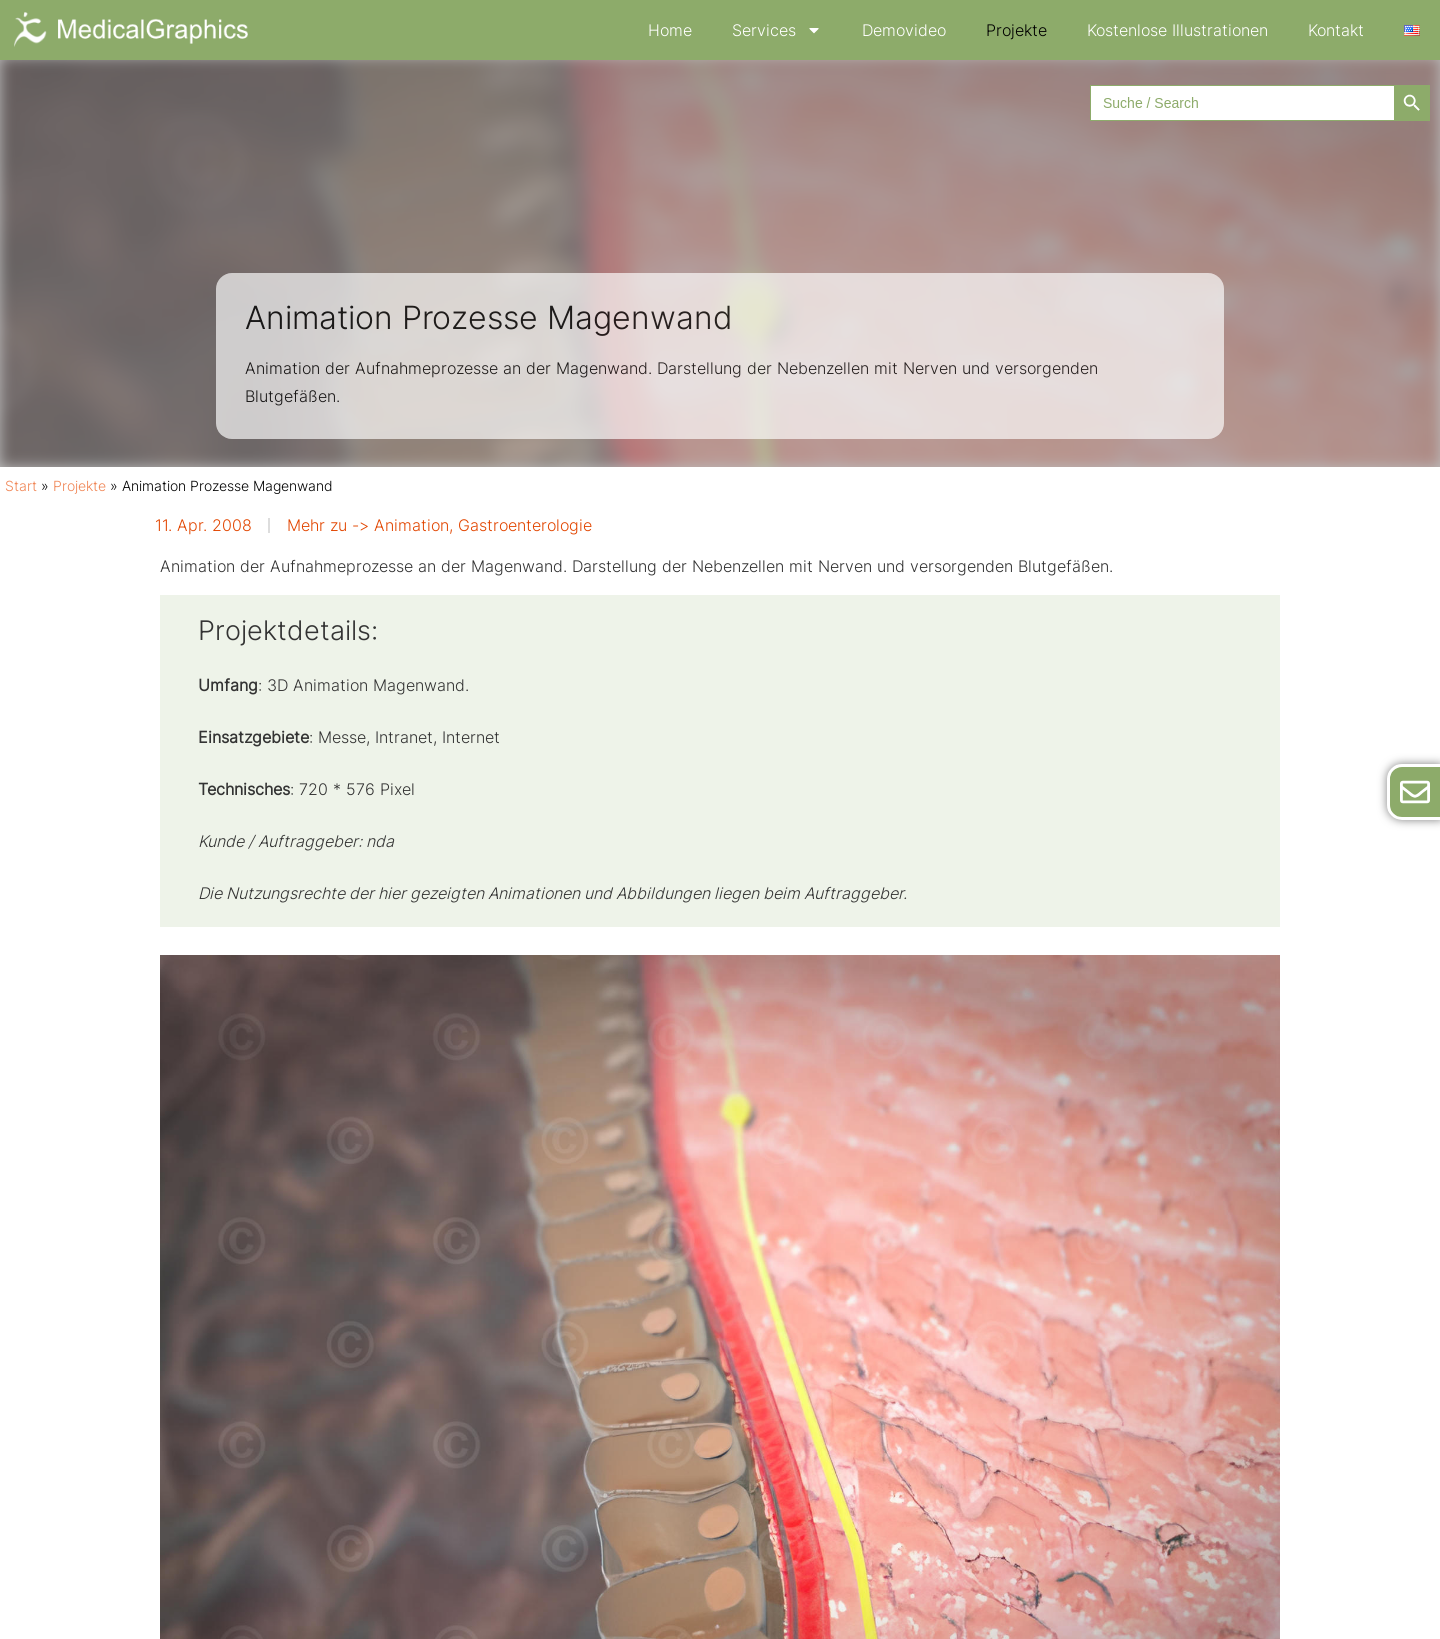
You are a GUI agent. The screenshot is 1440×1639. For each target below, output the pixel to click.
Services (777, 30)
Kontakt (1336, 30)
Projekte (1016, 30)
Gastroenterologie (525, 525)
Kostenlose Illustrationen (1177, 30)
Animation (411, 525)
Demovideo (904, 30)
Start (21, 486)
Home (670, 30)
